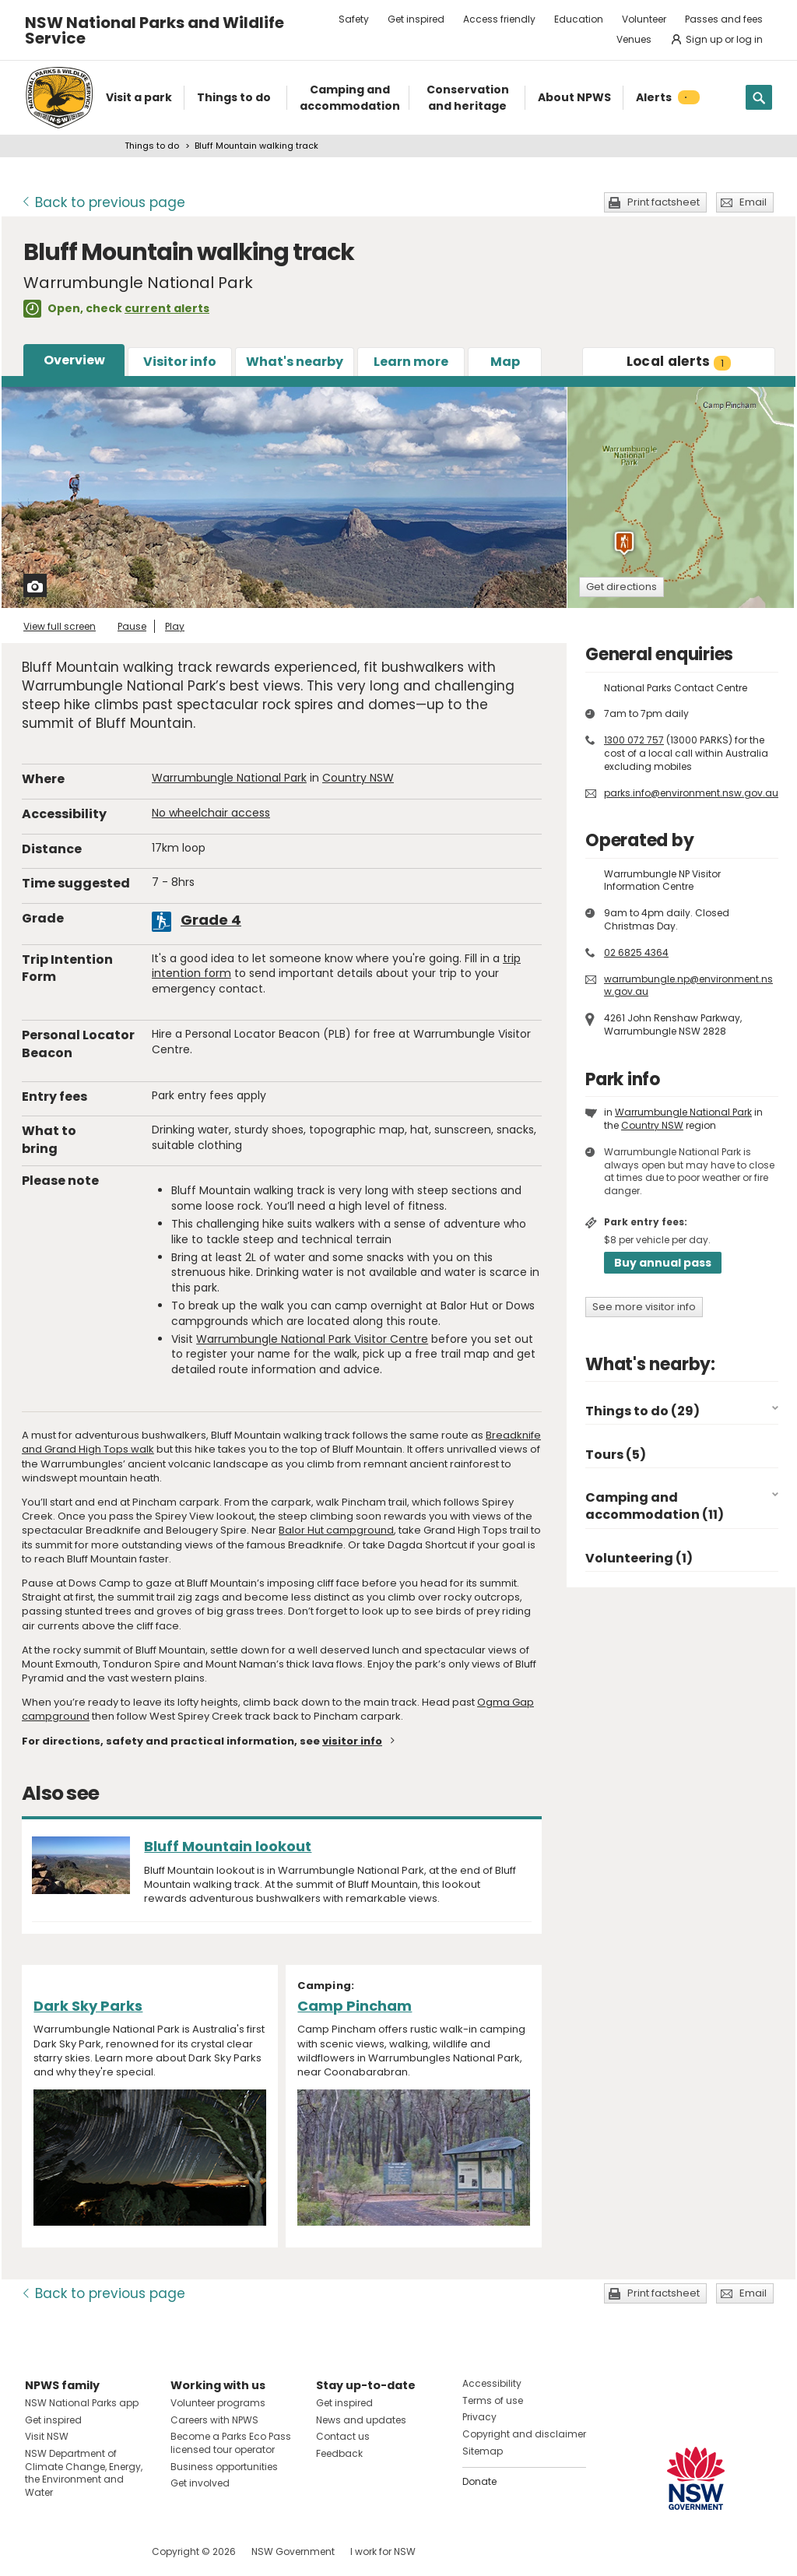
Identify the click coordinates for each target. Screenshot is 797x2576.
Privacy (479, 2416)
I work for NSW (383, 2551)
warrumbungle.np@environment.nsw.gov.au (688, 985)
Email (753, 202)
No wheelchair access (211, 813)
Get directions (621, 586)
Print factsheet (663, 202)
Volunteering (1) (639, 1558)
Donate (479, 2481)
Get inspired (416, 19)
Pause (132, 626)
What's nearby (294, 362)
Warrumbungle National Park (229, 777)
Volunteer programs (217, 2402)
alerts (679, 361)
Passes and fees (724, 19)
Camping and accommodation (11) (654, 1505)
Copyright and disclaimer (524, 2434)
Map (505, 362)
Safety (354, 19)
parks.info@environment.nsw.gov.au (691, 793)
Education (578, 19)
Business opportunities (224, 2466)
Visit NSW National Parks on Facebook (39, 2551)
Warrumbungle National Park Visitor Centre (312, 1339)
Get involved (200, 2483)
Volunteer (644, 19)
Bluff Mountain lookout (227, 1846)
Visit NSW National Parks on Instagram (72, 2551)
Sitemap (482, 2451)
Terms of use (492, 2400)
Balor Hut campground (336, 1530)
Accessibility (491, 2383)
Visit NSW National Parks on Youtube (106, 2551)
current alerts (167, 308)
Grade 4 (211, 920)
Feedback (339, 2453)
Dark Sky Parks (87, 2005)
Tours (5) (615, 1455)
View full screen (59, 626)
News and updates (361, 2420)
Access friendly (499, 19)
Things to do (152, 145)
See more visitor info (644, 1306)
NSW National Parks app (82, 2402)
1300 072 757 (634, 740)
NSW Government (293, 2551)
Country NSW (358, 777)
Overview (74, 360)
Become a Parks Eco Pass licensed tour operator (230, 2443)
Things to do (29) (642, 1411)
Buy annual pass (662, 1262)
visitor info (352, 1741)
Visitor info (179, 362)
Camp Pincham (354, 2005)
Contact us (343, 2436)
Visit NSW (46, 2436)
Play (174, 626)
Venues (633, 39)
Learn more (411, 362)
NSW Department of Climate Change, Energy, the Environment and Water (83, 2473)
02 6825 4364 (636, 952)
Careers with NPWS (214, 2420)
